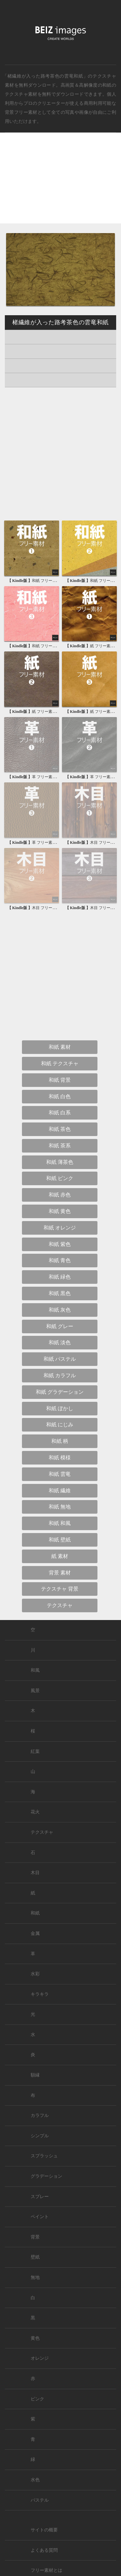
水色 (35, 2479)
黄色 (35, 2338)
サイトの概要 (44, 2530)
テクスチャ (42, 1832)
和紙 (107, 85)
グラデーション (46, 2176)
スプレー (40, 2196)
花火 (35, 1811)
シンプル (40, 2135)
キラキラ (40, 1994)
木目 (35, 1872)
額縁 (35, 2075)
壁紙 (35, 2257)
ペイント (40, 2216)
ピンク (37, 2399)
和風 (35, 1670)
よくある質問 (44, 2550)
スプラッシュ (44, 2155)
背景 (35, 2237)
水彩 (35, 1973)
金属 (35, 1933)
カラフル (40, 2115)
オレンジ (40, 2358)
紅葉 (35, 1751)
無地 (35, 2277)
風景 (35, 1690)
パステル (40, 2500)
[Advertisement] (60, 183)
